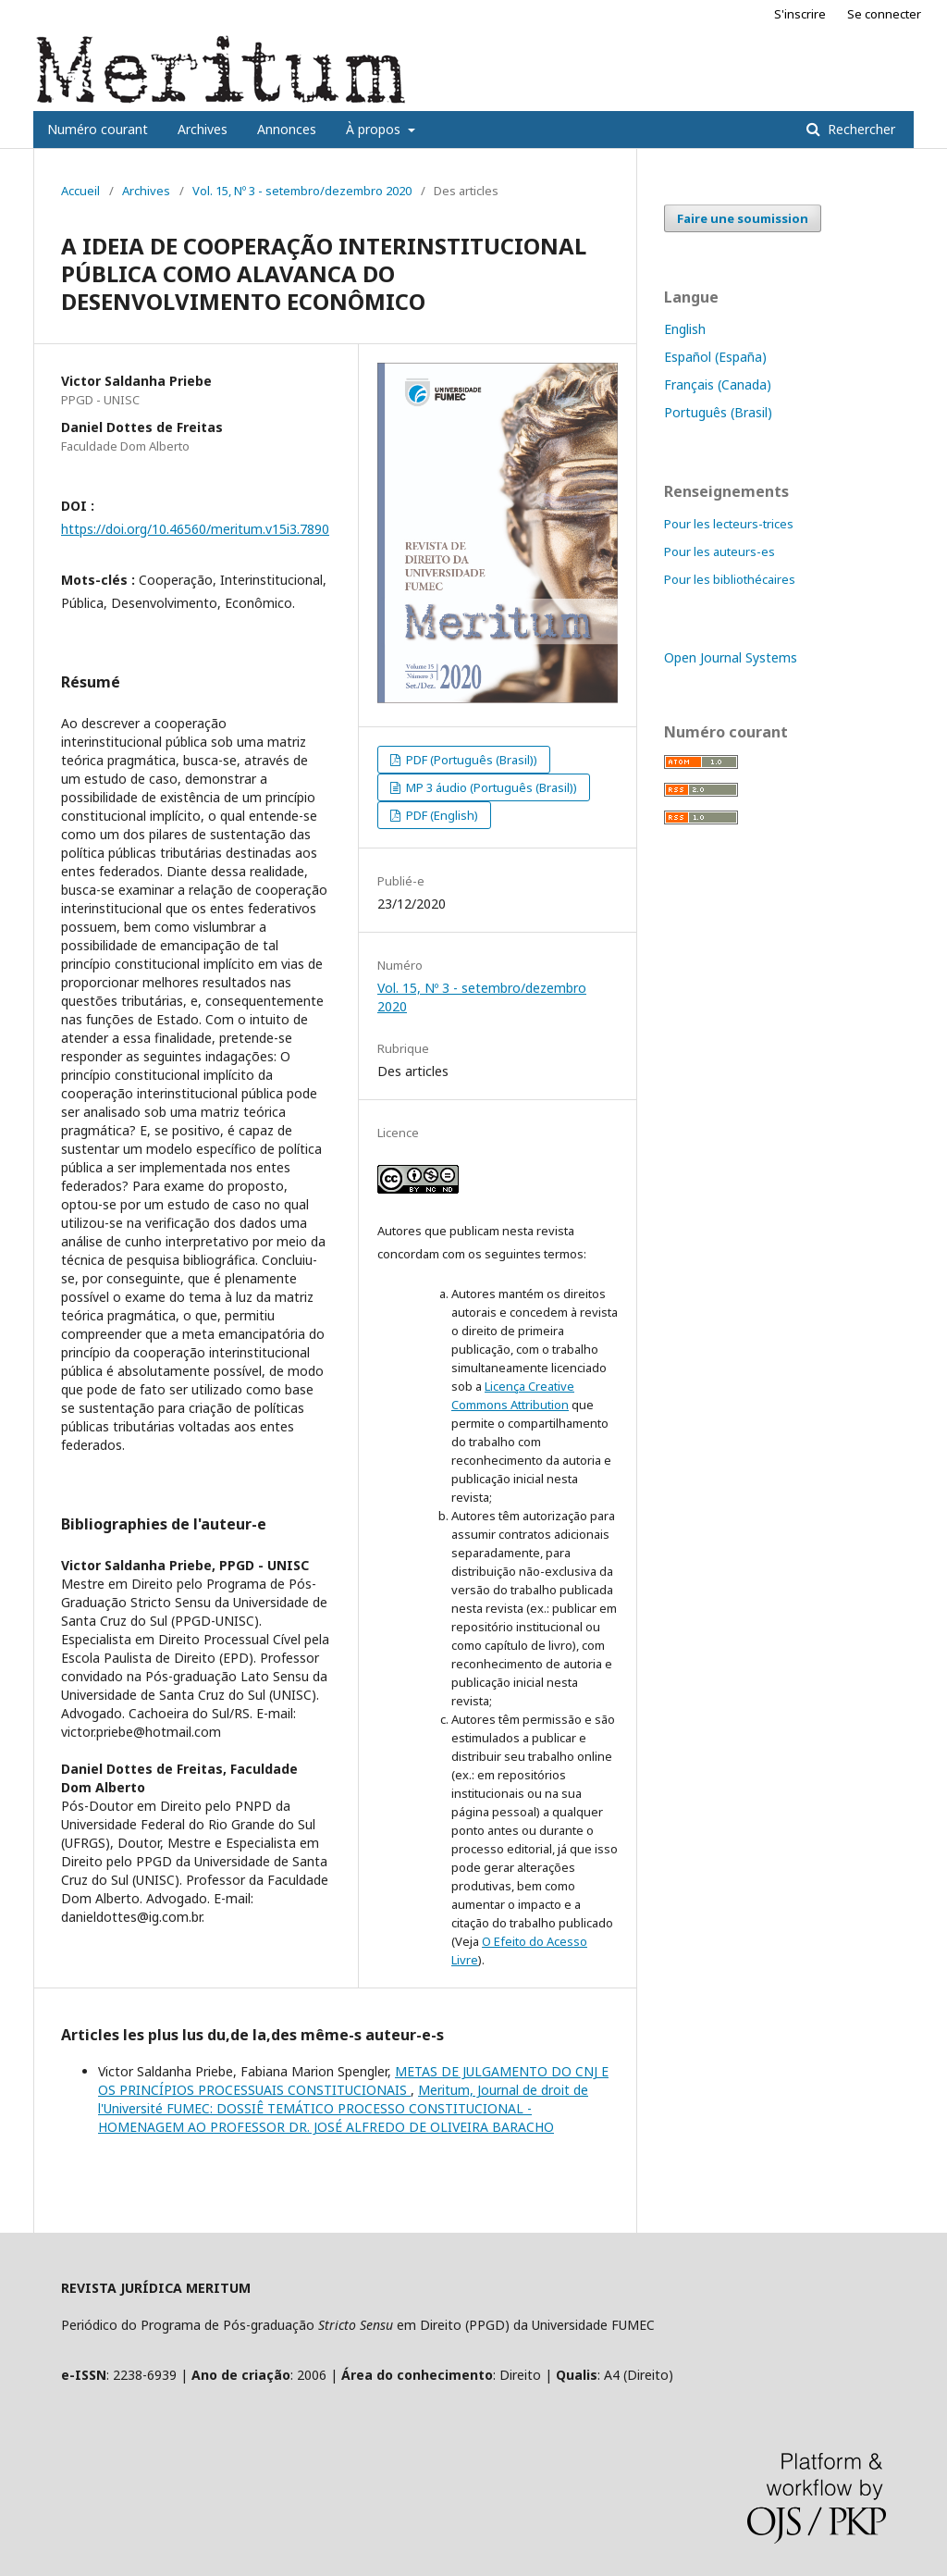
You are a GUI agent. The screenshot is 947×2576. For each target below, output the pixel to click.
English (685, 329)
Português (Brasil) (718, 412)
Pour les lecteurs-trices (728, 523)
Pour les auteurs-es (719, 551)
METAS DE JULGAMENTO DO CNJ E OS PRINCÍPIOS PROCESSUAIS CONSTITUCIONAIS (353, 2080)
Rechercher (859, 129)
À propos (375, 129)
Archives (203, 129)
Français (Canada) (717, 384)
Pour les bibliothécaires (729, 579)
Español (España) (715, 356)
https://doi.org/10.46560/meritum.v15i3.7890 (195, 529)
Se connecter (884, 14)
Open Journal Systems (730, 657)
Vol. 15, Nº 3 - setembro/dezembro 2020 (302, 190)
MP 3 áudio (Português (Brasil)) (490, 787)
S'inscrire (800, 14)
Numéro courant (97, 129)
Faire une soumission (742, 218)
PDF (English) (440, 815)
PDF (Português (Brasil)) (470, 759)
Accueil (80, 190)
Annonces (286, 129)
